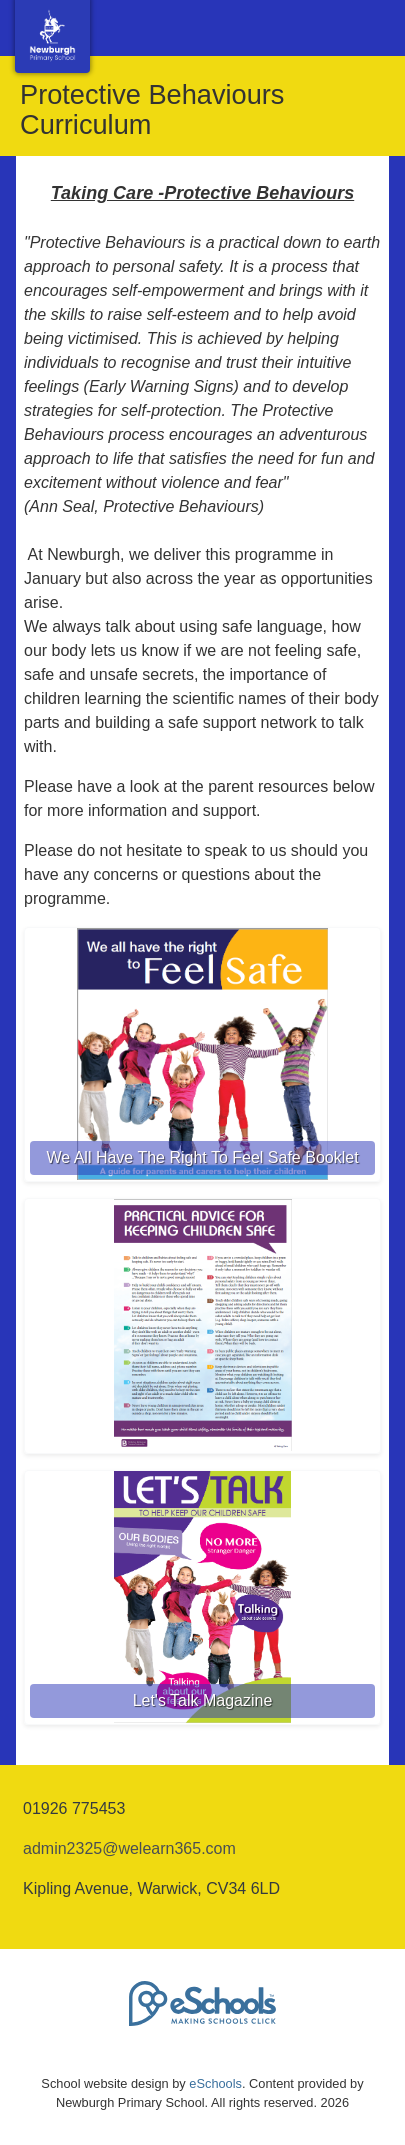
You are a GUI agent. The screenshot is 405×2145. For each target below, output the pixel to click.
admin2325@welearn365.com (129, 1848)
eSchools (215, 2083)
